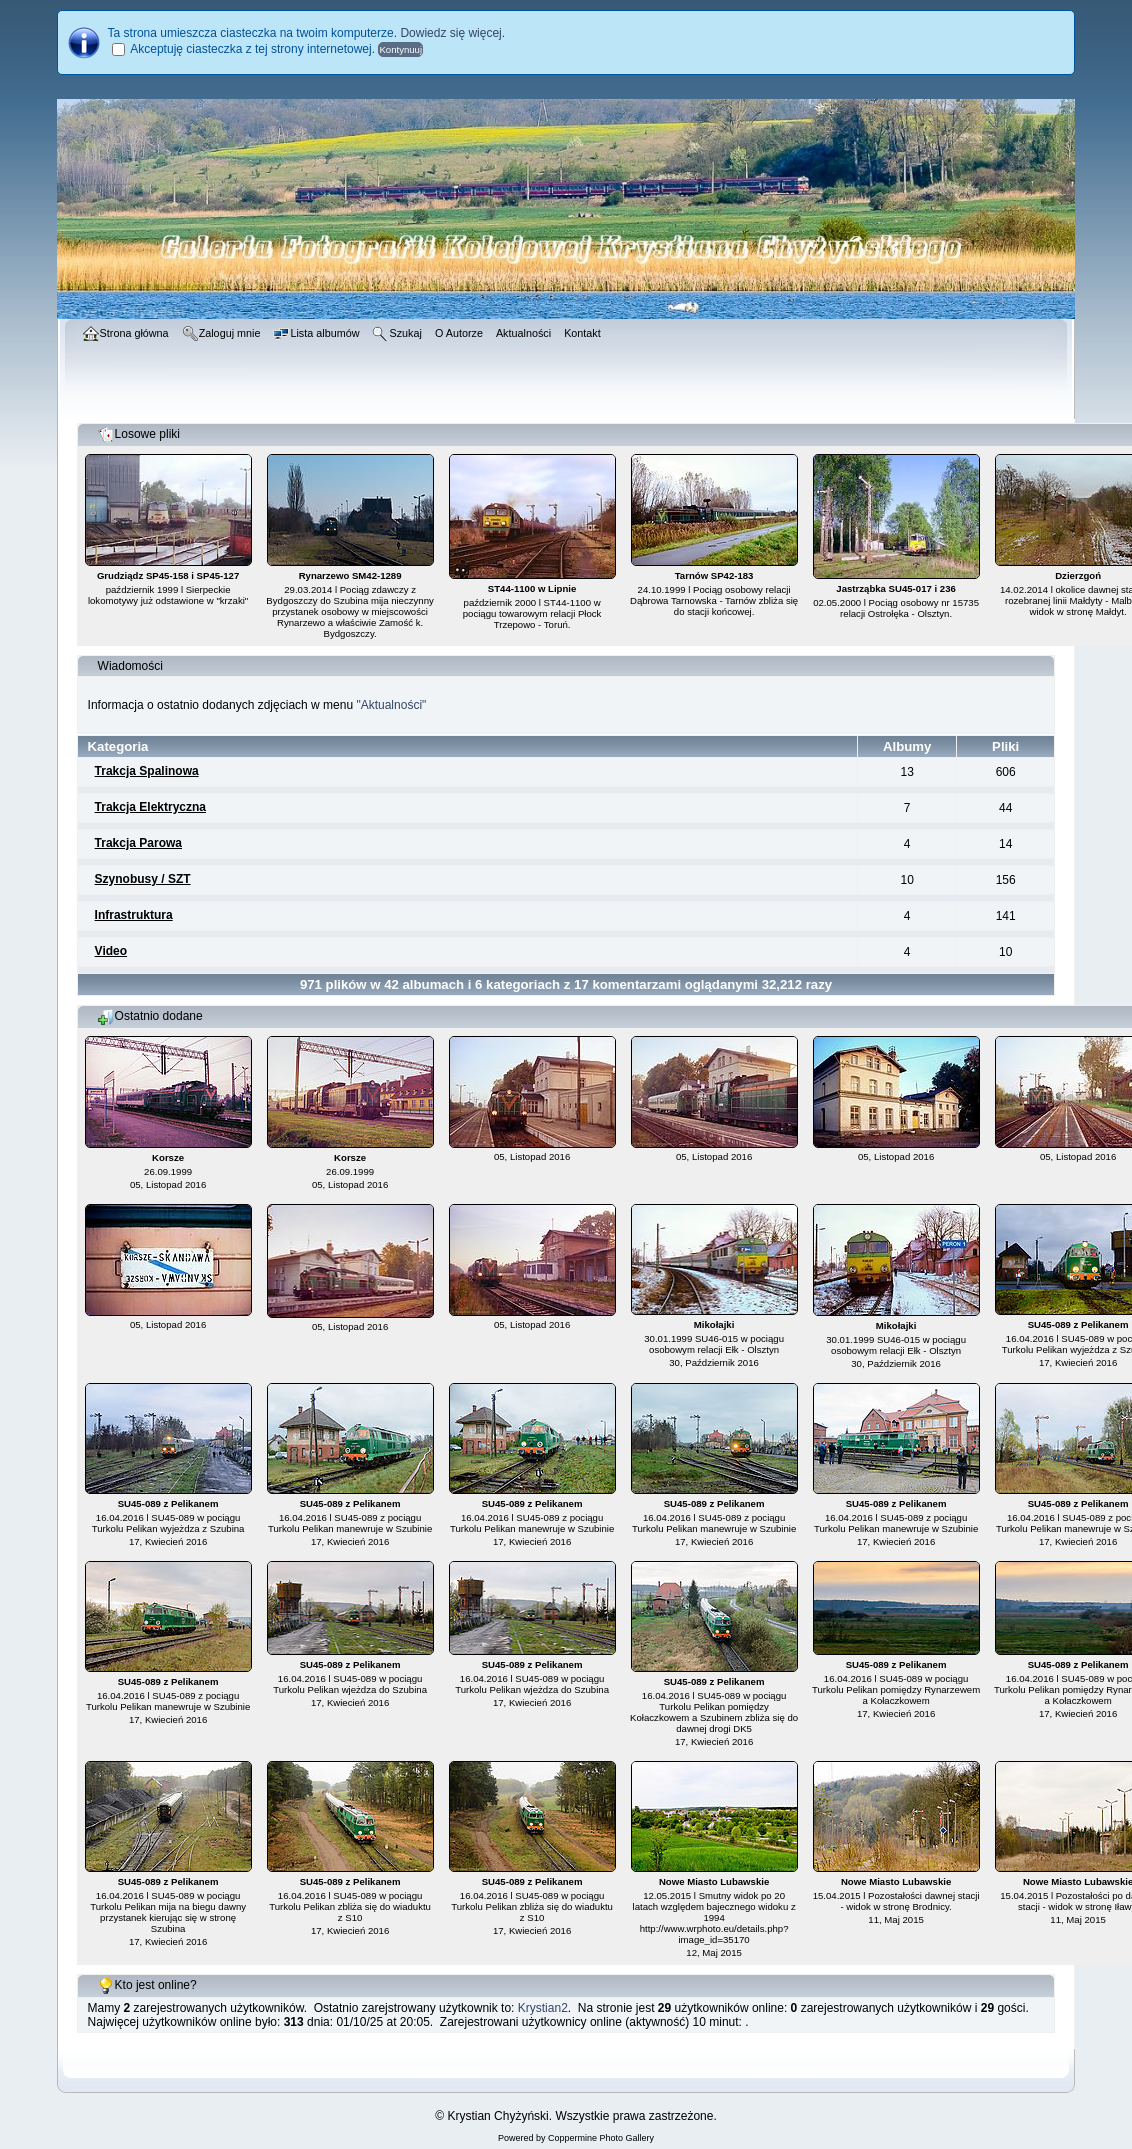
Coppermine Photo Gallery (601, 2138)
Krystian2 (543, 2008)
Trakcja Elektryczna (150, 807)
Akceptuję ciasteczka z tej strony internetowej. (252, 49)
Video (111, 951)
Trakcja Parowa (138, 843)
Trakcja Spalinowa (147, 771)
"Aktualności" (391, 705)
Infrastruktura (134, 915)
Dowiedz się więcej (450, 33)
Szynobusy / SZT (143, 879)
